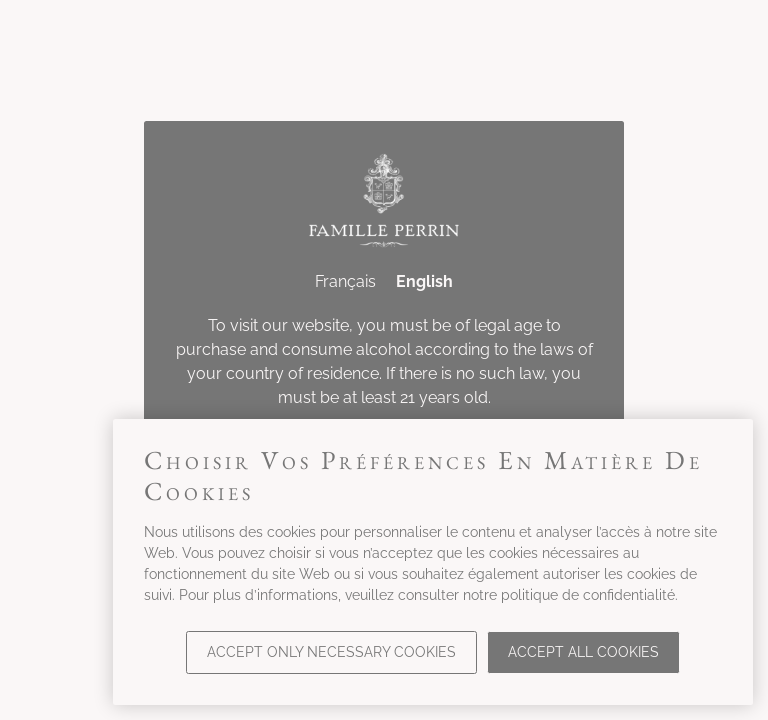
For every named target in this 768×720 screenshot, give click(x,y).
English (424, 281)
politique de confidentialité (588, 595)
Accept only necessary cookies (331, 652)
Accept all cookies (583, 652)
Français (345, 281)
